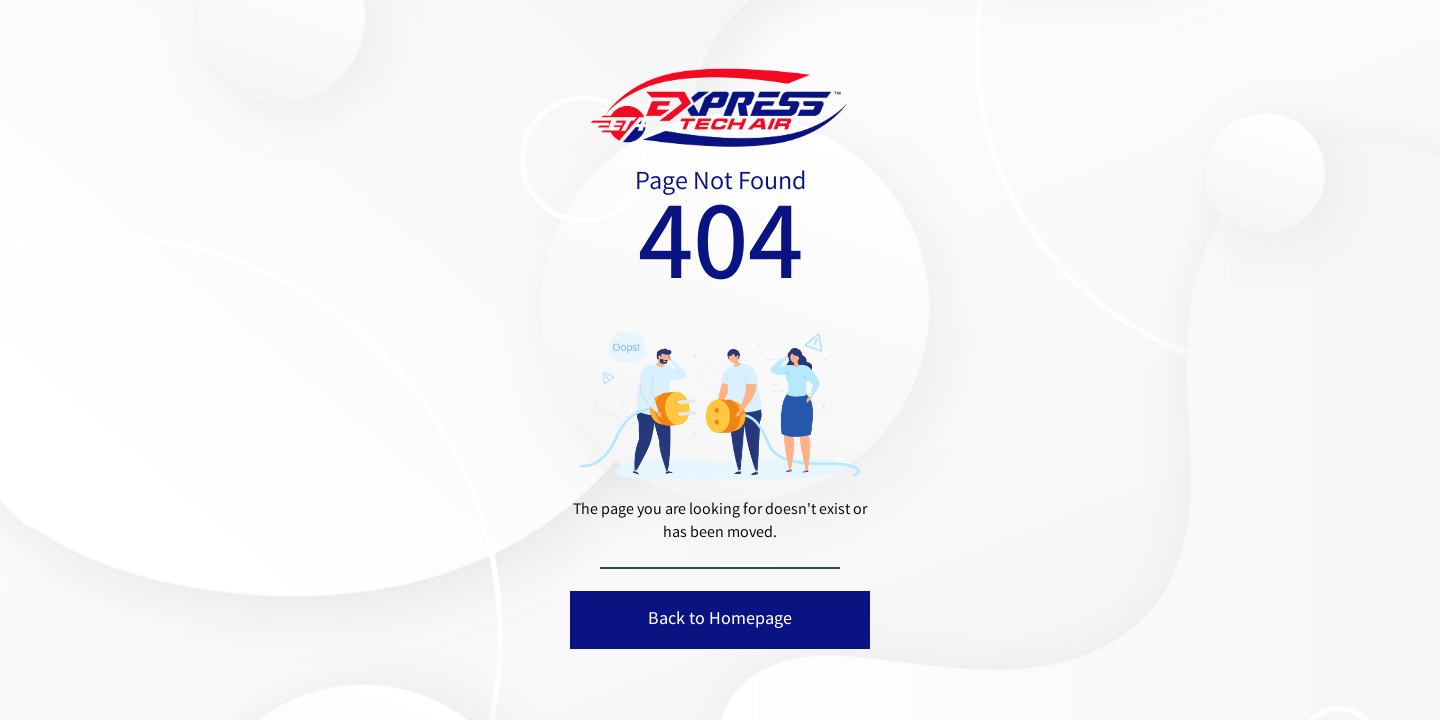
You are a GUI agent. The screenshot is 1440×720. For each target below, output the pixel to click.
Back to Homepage (720, 620)
